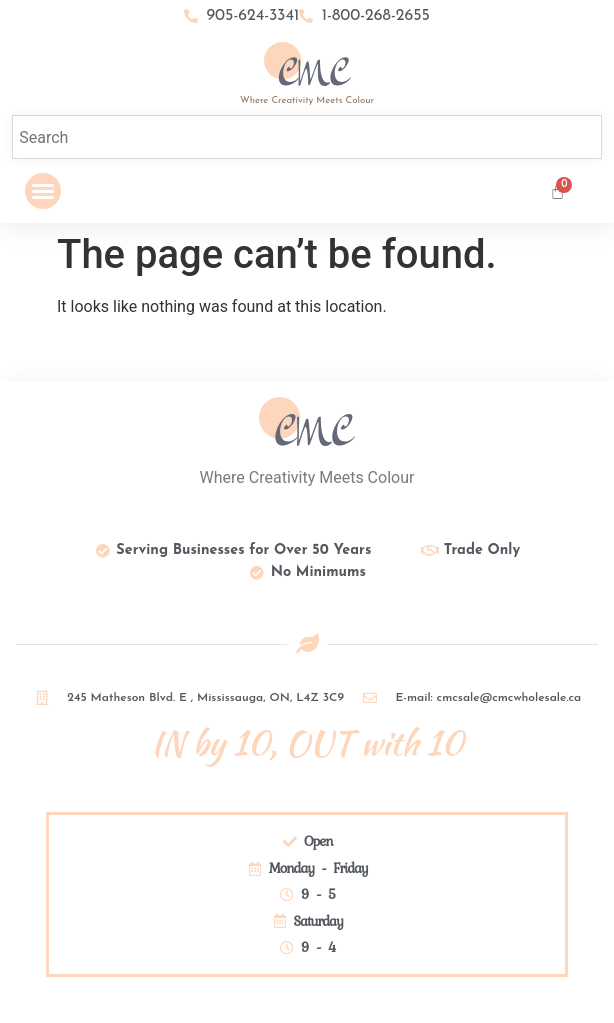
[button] (43, 191)
